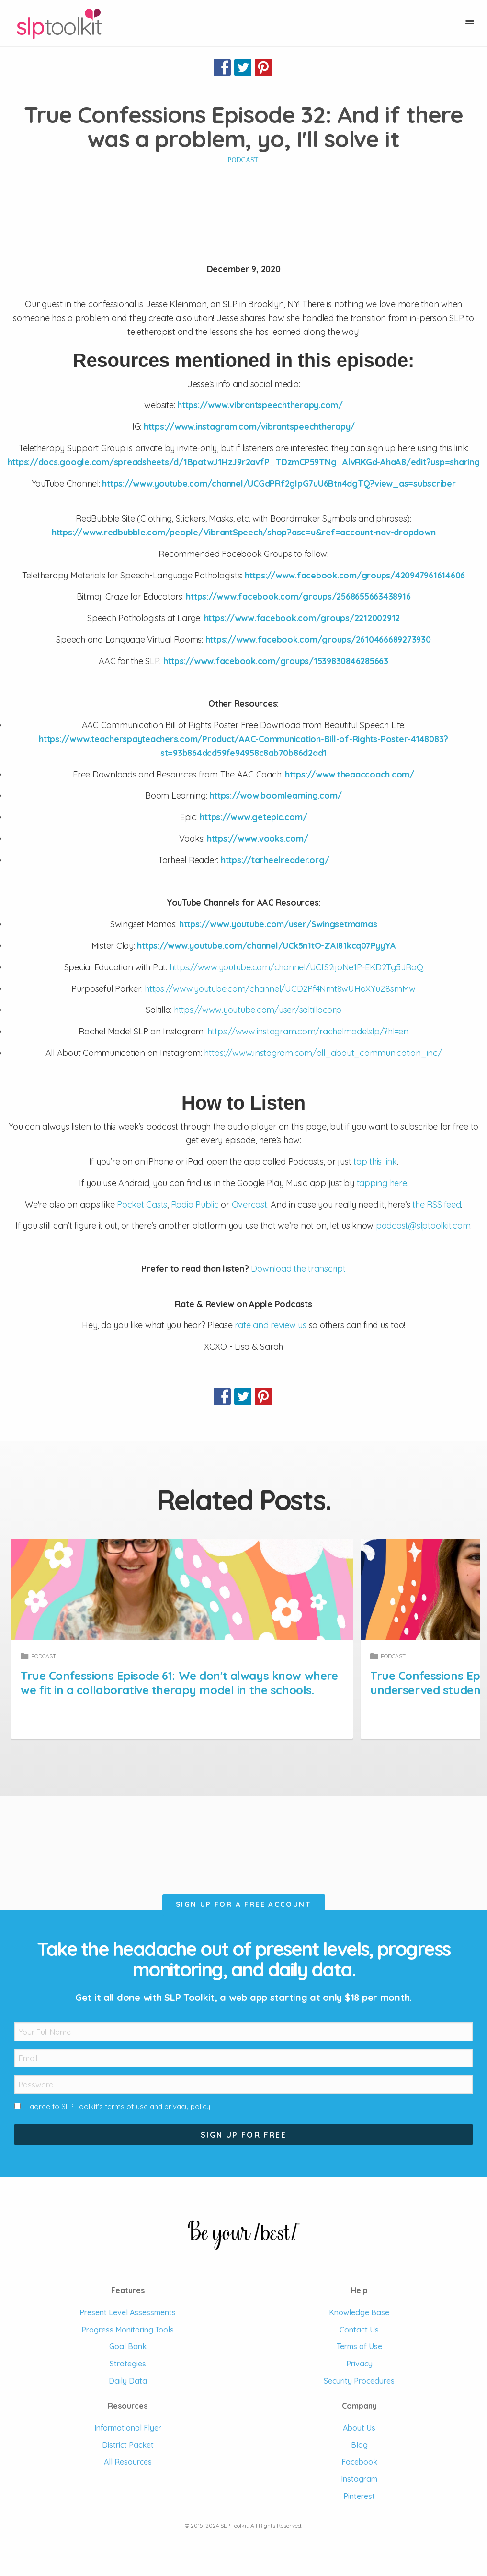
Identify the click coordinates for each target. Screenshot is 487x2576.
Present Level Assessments (127, 2312)
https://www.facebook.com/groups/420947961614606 (355, 575)
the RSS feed (436, 1204)
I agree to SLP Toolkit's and (119, 2106)
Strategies (128, 2363)
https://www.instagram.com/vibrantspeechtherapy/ (249, 426)
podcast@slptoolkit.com (423, 1225)
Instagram (359, 2479)
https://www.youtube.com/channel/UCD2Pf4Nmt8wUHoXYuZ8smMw (280, 988)
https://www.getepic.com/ (253, 816)
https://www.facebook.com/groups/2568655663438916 (298, 596)
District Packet (128, 2445)
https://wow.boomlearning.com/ (275, 795)
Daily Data (128, 2381)
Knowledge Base (359, 2312)
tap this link (375, 1161)
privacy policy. (188, 2106)
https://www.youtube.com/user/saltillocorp (257, 1009)
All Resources (128, 2461)
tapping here (382, 1182)
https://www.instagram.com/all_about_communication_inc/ (323, 1052)
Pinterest (359, 2496)
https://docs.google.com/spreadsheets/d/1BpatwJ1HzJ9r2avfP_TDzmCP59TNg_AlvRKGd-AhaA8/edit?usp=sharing (244, 461)
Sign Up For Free (243, 2135)
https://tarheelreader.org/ (275, 860)
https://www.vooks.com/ (257, 838)
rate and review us (270, 1325)
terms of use (126, 2106)
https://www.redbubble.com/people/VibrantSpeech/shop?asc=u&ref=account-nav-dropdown (244, 532)
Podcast (243, 160)
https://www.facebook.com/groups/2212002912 (302, 617)
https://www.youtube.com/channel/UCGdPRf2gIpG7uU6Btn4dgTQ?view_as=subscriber (278, 483)
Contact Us (359, 2329)
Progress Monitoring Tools (127, 2329)
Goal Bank (128, 2346)
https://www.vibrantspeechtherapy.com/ (260, 405)
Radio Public (195, 1204)
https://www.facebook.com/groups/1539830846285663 (275, 660)
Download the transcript (298, 1268)
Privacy (359, 2363)
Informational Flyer (127, 2427)
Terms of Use (359, 2346)
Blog (359, 2445)
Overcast (249, 1204)
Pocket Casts (142, 1204)
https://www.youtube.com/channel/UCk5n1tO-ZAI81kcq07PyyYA (266, 945)
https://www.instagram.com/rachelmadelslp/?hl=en (307, 1031)
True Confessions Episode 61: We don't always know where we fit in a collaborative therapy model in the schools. (207, 1682)
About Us (359, 2427)
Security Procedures (359, 2381)
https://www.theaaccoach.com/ (349, 774)
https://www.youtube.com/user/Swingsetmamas (278, 924)
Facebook (359, 2461)
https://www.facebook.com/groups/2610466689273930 (318, 639)
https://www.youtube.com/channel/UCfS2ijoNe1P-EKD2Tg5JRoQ (296, 967)
